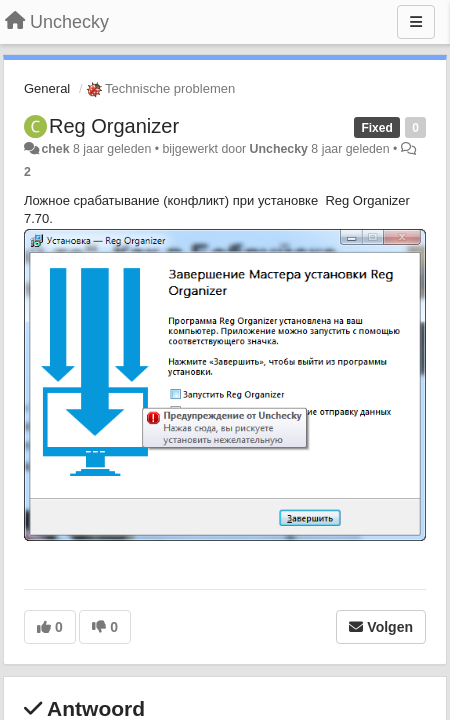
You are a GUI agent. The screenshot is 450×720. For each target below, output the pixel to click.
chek (55, 149)
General (47, 88)
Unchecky (279, 149)
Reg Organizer (114, 126)
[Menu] (416, 22)
